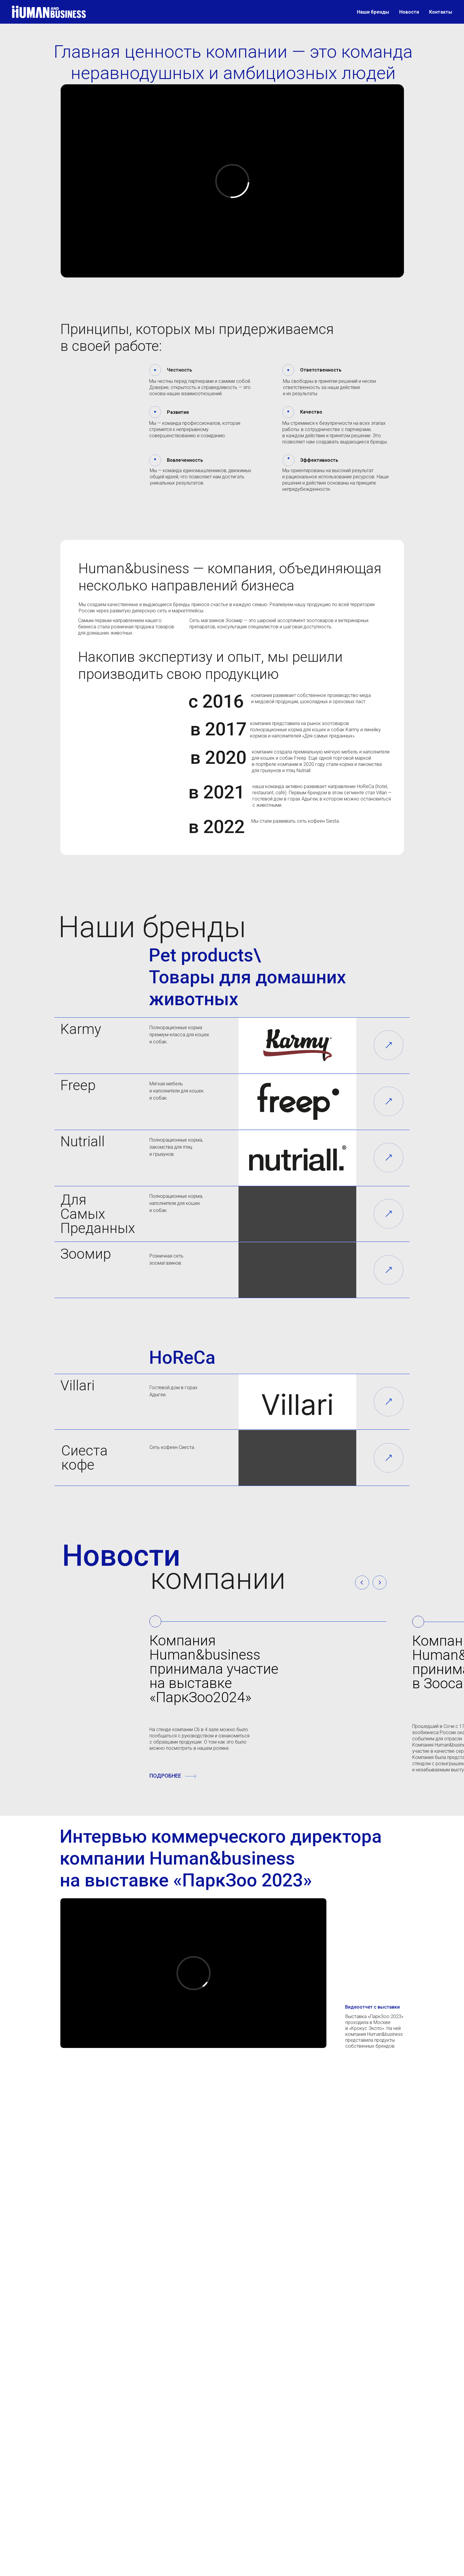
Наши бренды (373, 12)
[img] (388, 1045)
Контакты (440, 12)
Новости (409, 12)
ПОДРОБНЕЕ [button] (165, 1776)
